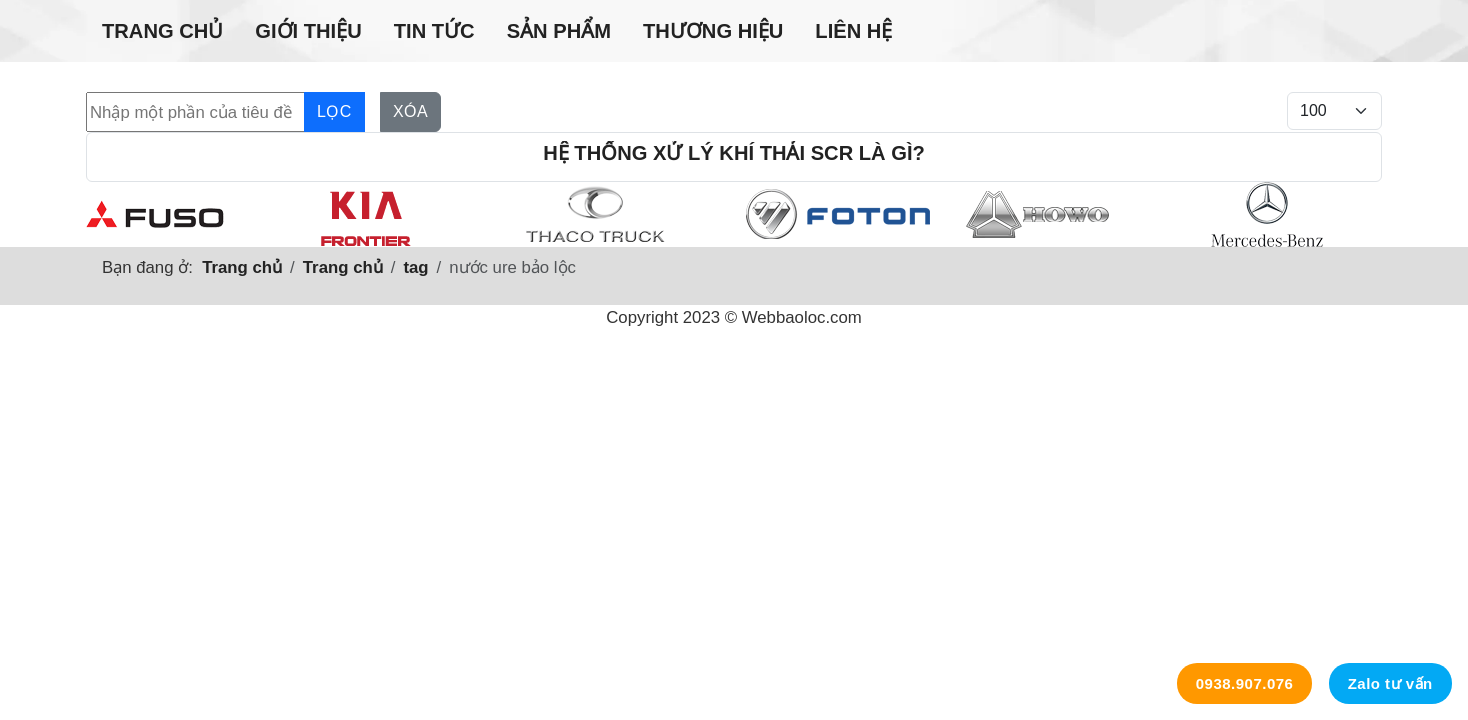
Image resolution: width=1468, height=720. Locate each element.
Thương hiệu (713, 31)
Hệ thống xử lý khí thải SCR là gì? (734, 153)
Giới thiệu (308, 31)
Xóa (410, 111)
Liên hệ (853, 31)
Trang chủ (162, 31)
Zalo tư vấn (1390, 683)
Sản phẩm (559, 31)
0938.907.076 (1245, 683)
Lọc (334, 111)
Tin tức (434, 31)
